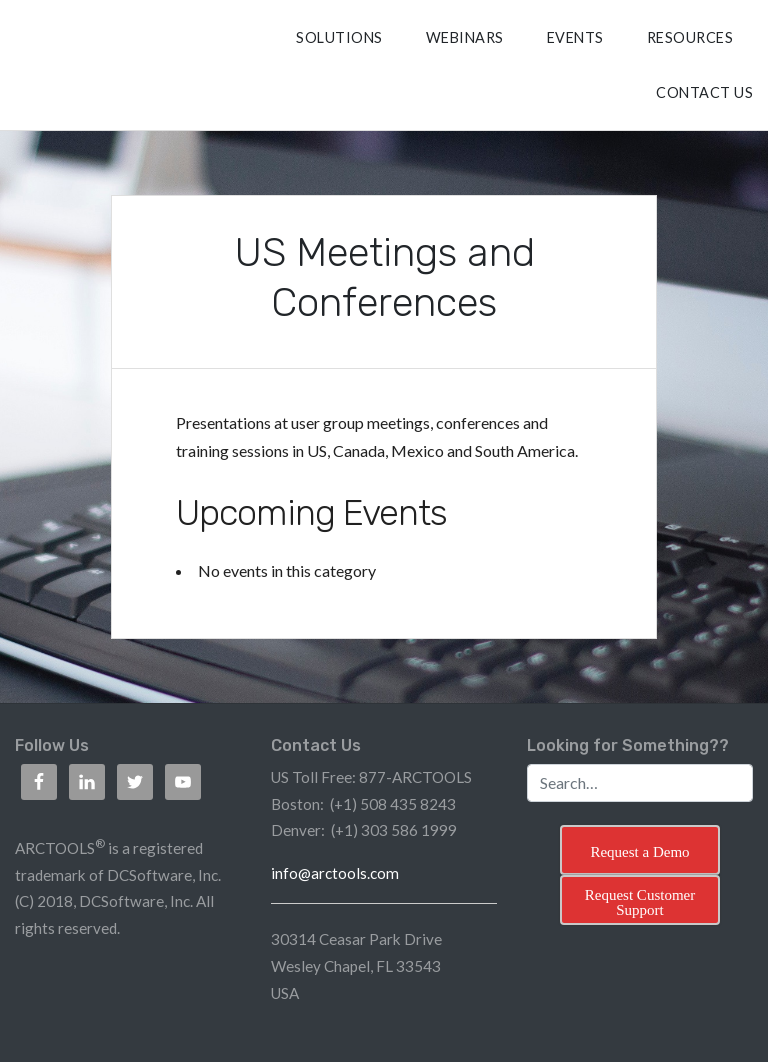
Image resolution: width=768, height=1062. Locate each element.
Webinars (465, 37)
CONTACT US (704, 92)
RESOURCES (690, 37)
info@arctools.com (335, 873)
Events (575, 37)
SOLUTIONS (339, 37)
